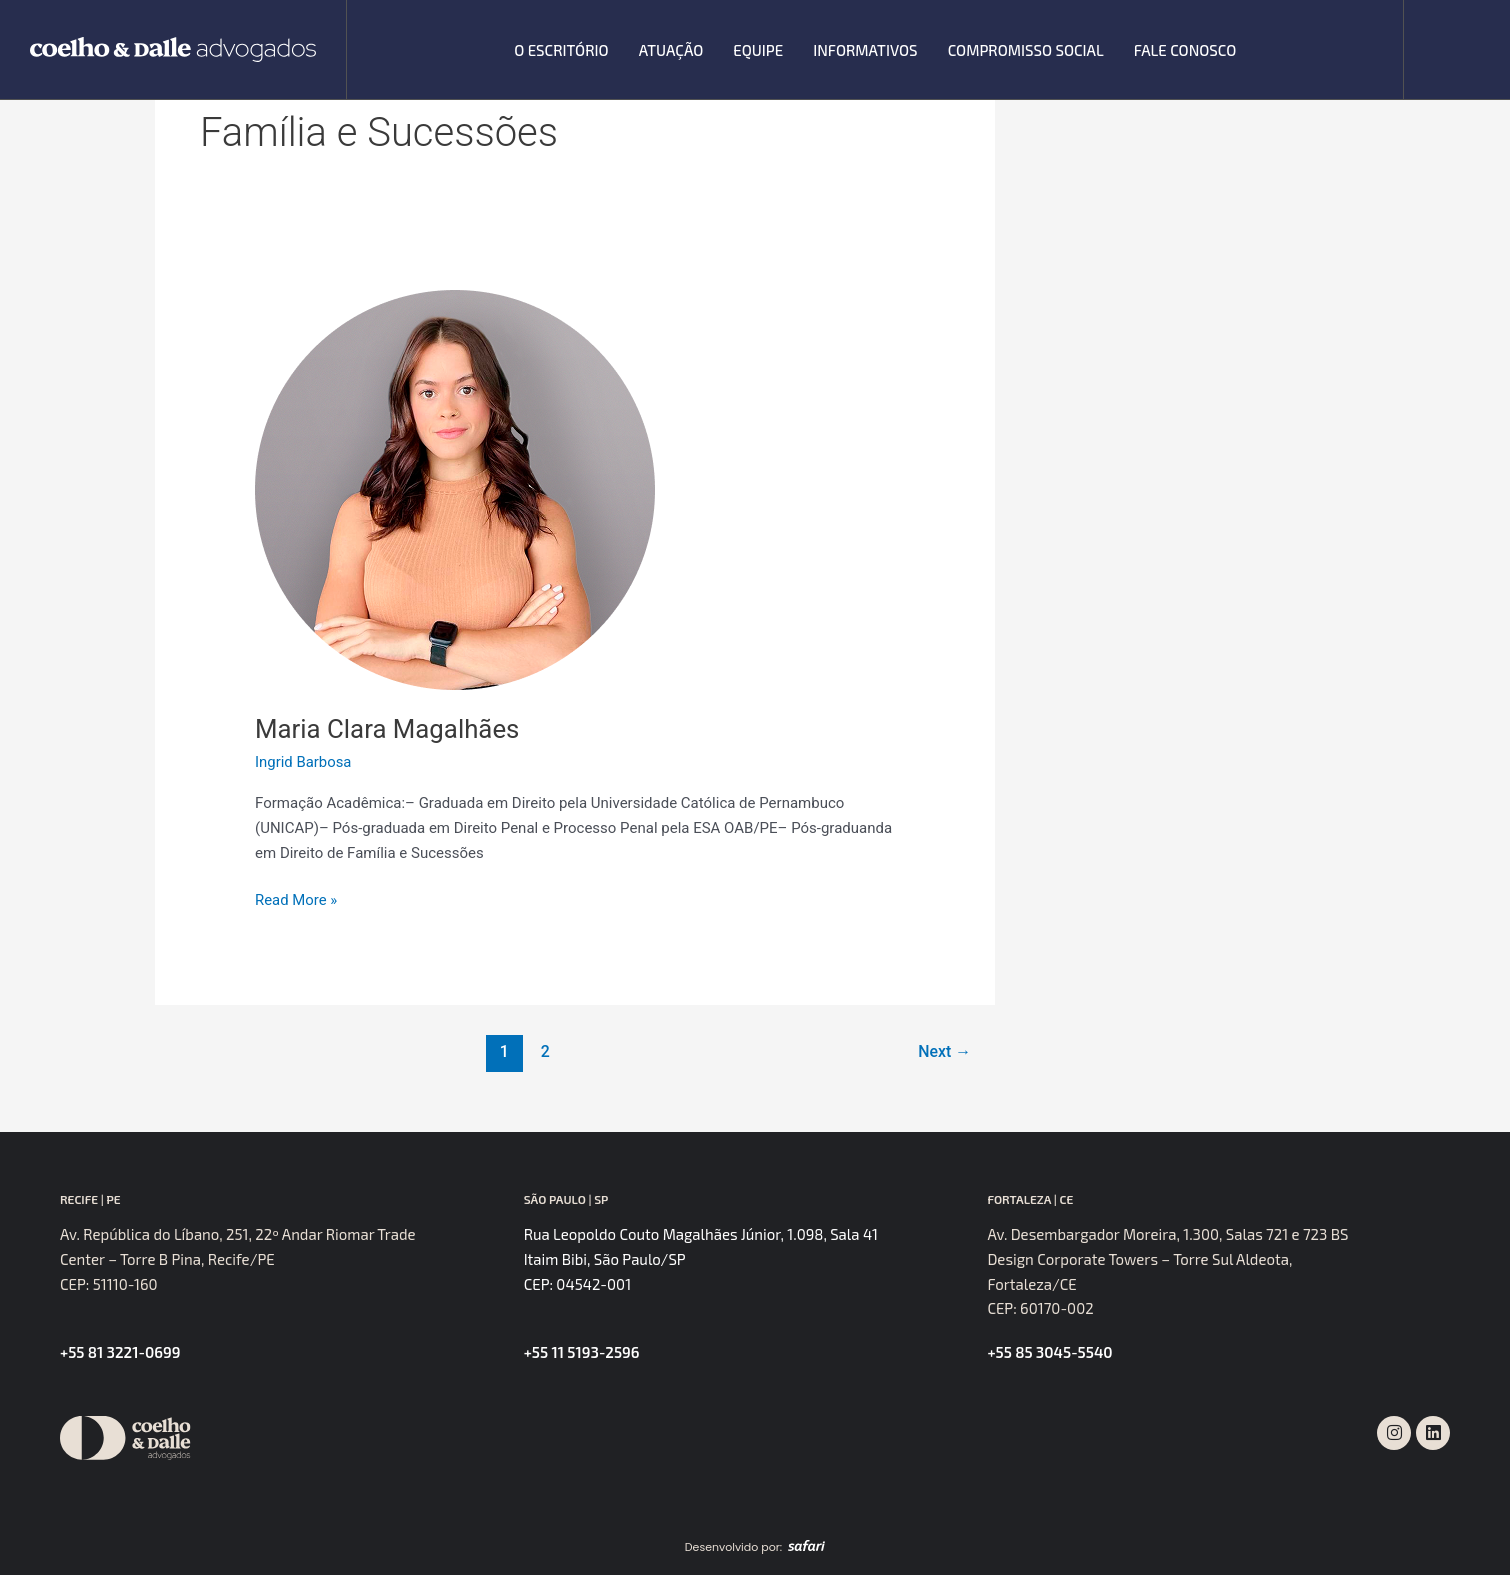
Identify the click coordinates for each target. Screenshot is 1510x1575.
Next (944, 1051)
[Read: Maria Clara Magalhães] (455, 489)
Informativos (865, 50)
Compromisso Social (1026, 50)
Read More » (296, 898)
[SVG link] (173, 50)
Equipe (758, 50)
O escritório (561, 50)
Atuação (671, 50)
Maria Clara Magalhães (388, 729)
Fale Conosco (1185, 50)
